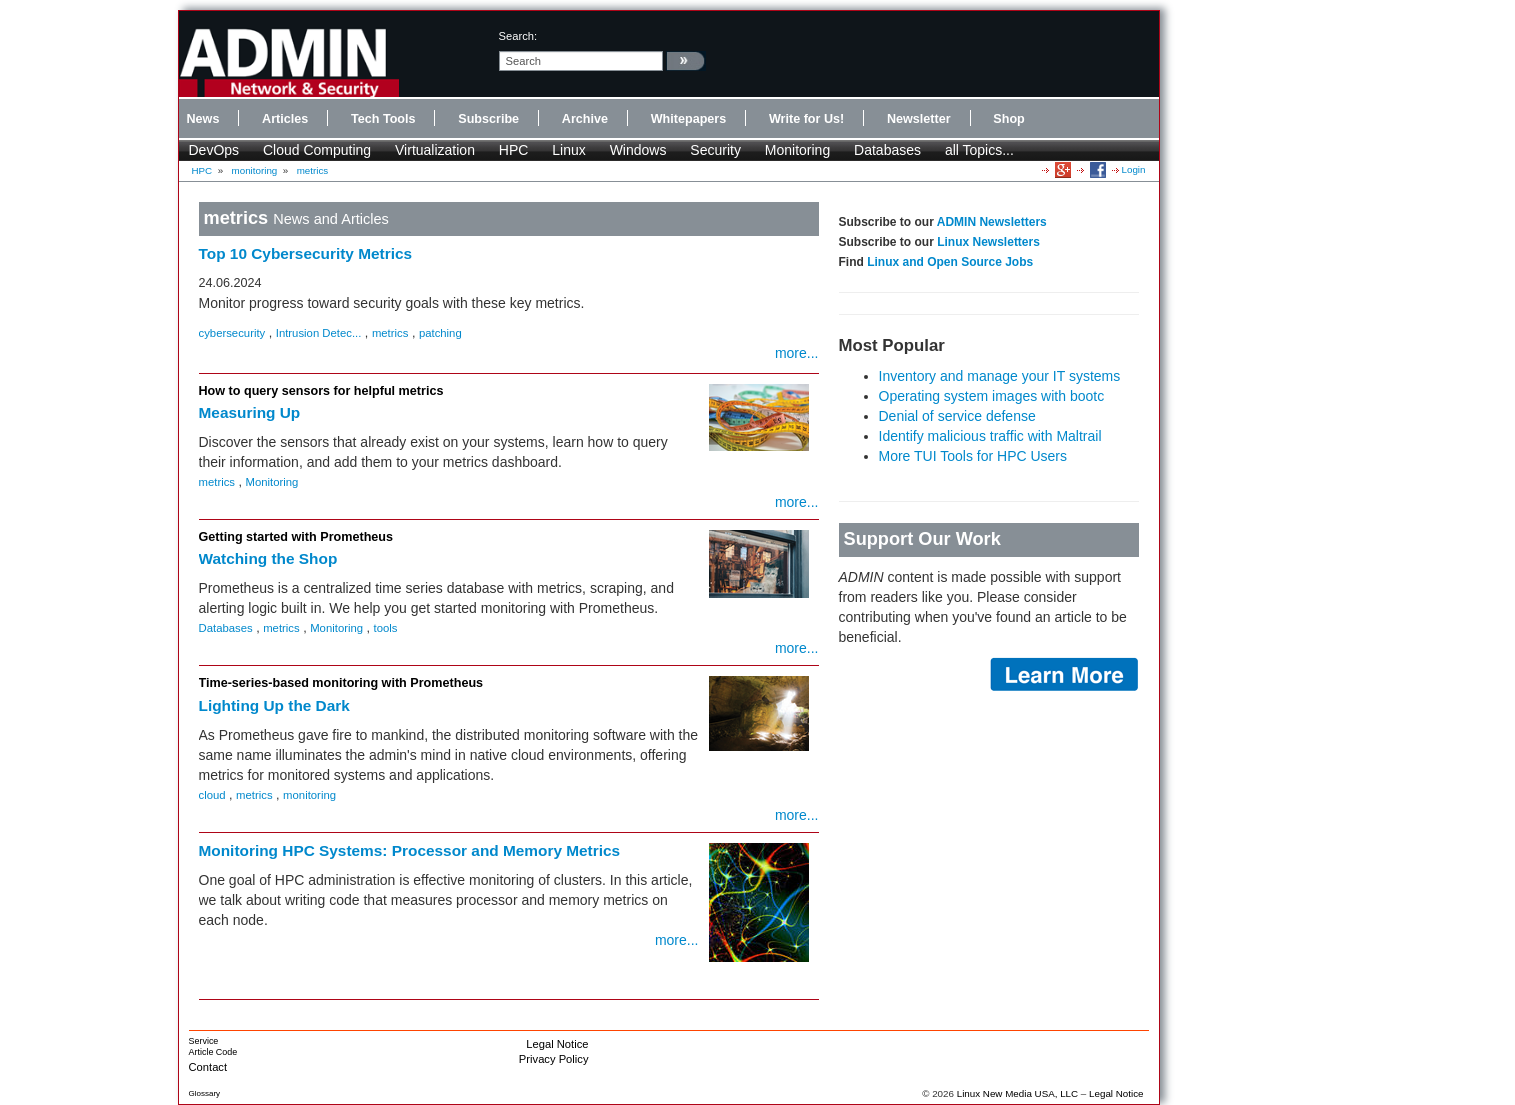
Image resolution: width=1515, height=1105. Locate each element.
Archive (585, 119)
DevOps (214, 150)
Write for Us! (806, 119)
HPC (514, 150)
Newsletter (919, 119)
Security (715, 150)
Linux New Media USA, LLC (1017, 1093)
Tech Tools (383, 119)
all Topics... (979, 150)
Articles (285, 119)
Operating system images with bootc (992, 396)
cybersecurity (232, 333)
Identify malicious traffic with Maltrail (990, 436)
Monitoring (797, 150)
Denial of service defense (957, 416)
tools (386, 628)
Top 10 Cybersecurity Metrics (306, 253)
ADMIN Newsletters (992, 222)
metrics (313, 170)
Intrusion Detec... (319, 333)
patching (440, 333)
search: (518, 36)
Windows (638, 150)
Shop (1008, 119)
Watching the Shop (268, 558)
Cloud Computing (317, 150)
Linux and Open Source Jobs (950, 262)
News (203, 119)
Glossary (205, 1093)
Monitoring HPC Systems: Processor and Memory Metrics (410, 850)
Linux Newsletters (988, 242)
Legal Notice (557, 1044)
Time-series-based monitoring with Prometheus (341, 683)
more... (797, 353)
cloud (212, 795)
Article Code (213, 1052)
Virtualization (435, 150)
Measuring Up (250, 412)
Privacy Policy (554, 1059)
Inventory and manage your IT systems (1000, 376)
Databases (887, 150)
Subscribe (488, 119)
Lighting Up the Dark (274, 705)
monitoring (255, 170)
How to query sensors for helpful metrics (321, 391)
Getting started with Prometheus (296, 537)
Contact (208, 1067)
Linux (568, 150)
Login (1134, 169)
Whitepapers (689, 119)
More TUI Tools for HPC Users (973, 456)
